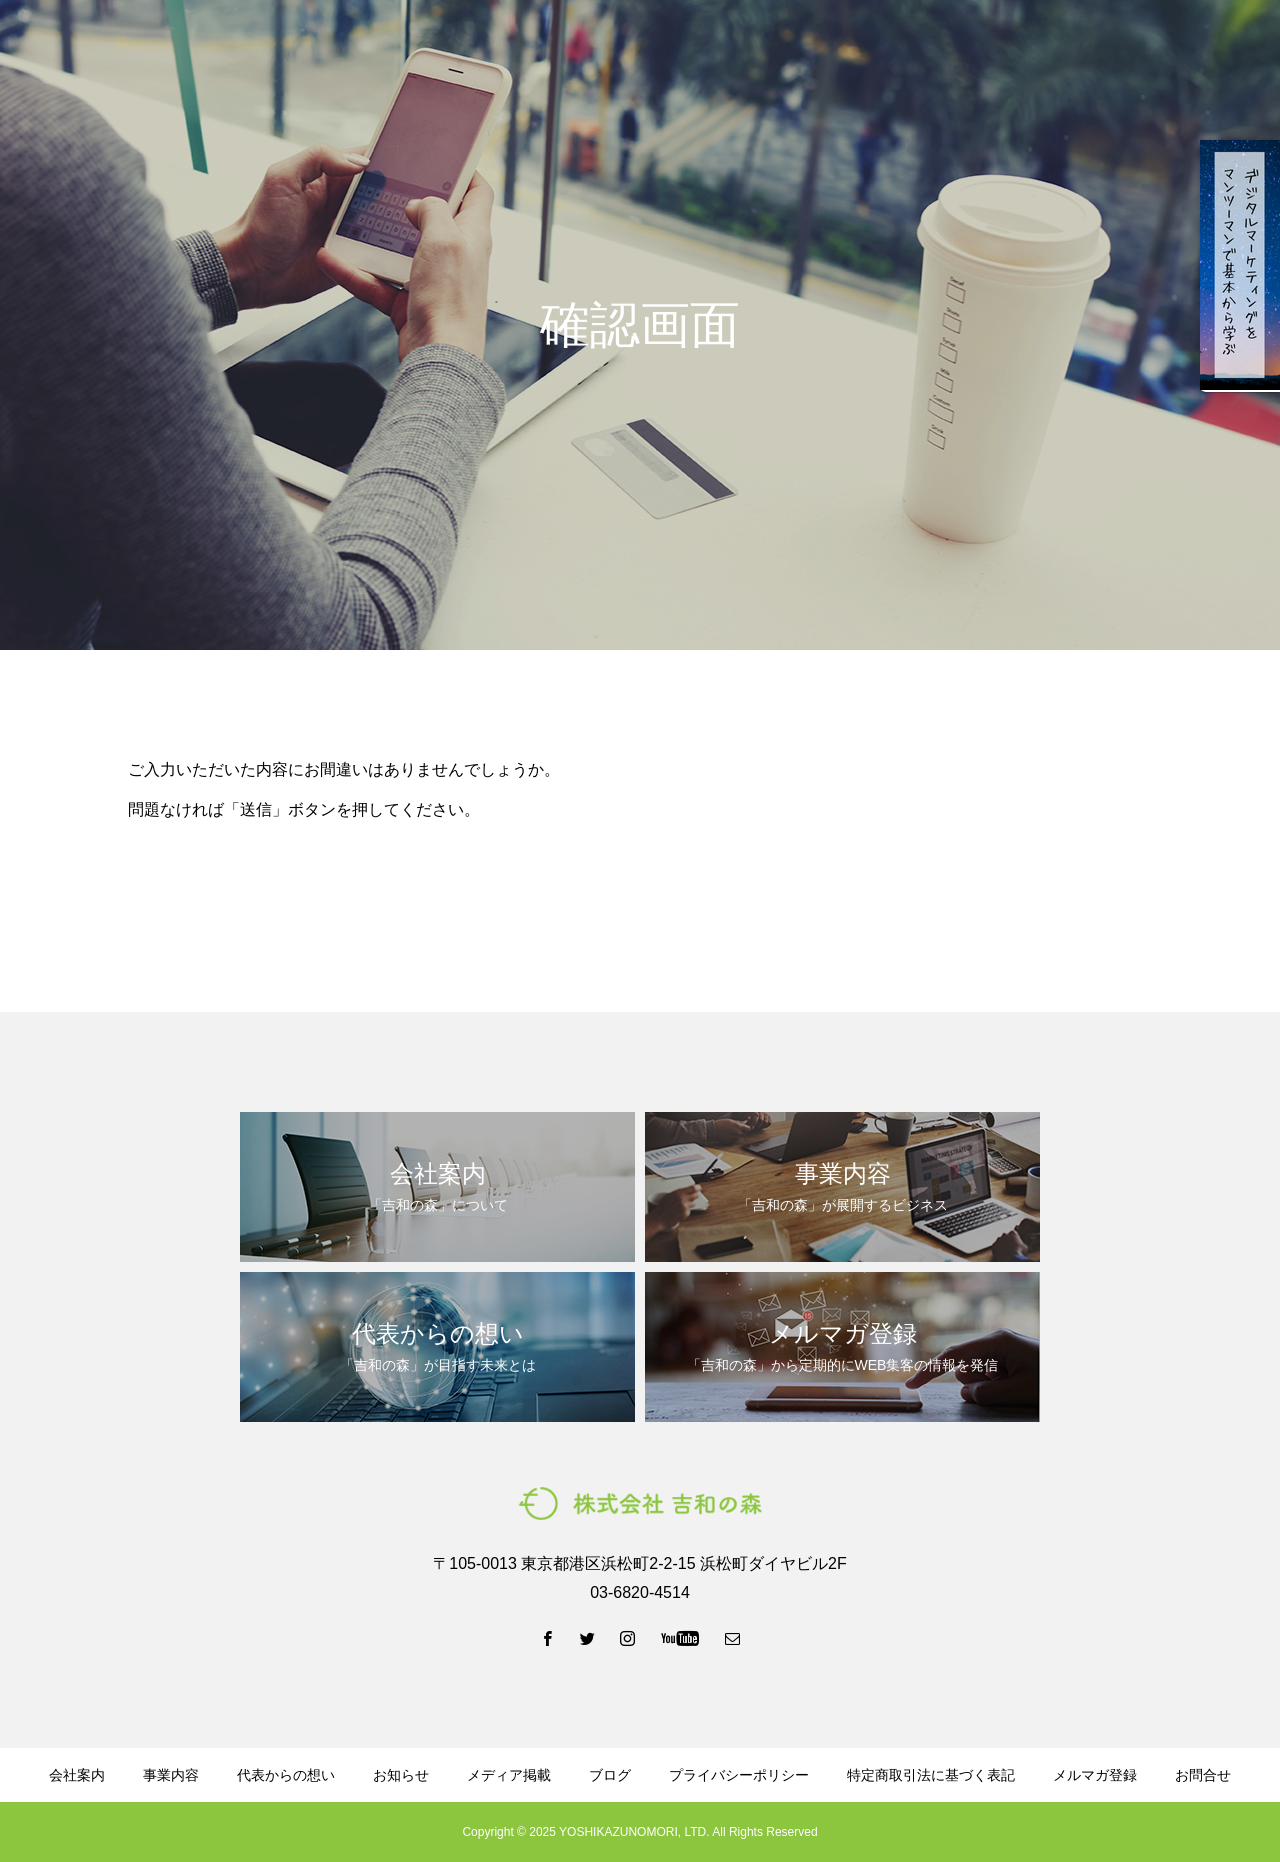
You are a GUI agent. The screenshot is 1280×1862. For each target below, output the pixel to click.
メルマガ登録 (960, 51)
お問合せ (1203, 1775)
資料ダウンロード (826, 51)
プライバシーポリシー (739, 1775)
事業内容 (494, 51)
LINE (1079, 51)
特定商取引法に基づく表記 (931, 1775)
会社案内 (402, 51)
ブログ (713, 51)
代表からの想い (607, 51)
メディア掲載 (509, 1775)
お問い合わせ (1200, 51)
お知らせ (401, 1775)
